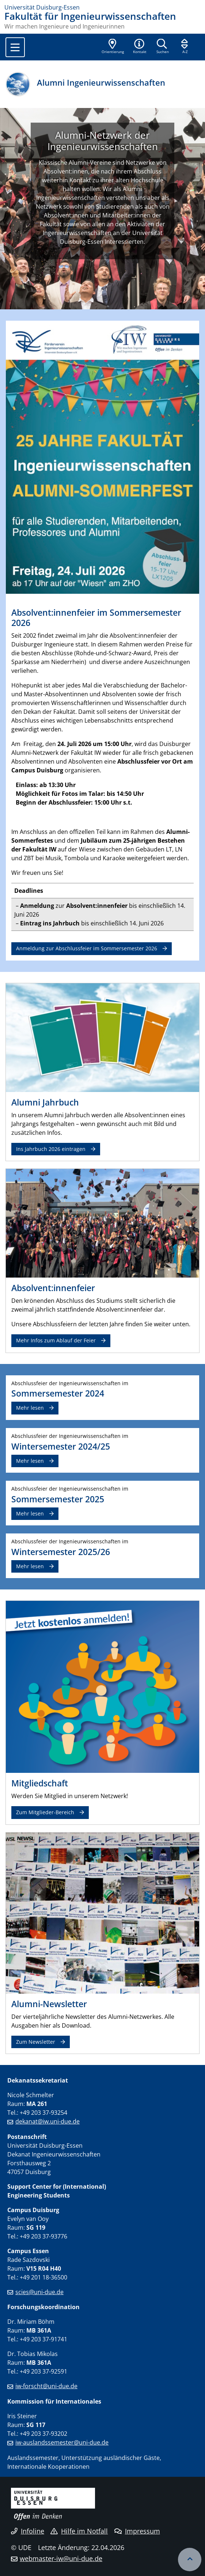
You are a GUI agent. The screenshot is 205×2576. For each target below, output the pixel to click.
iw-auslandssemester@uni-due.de (62, 2442)
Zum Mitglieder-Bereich (45, 1812)
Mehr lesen (30, 1407)
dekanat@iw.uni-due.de (47, 2121)
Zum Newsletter (35, 2041)
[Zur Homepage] (102, 7)
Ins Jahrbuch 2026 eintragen (51, 1148)
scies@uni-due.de (39, 2292)
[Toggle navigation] (15, 47)
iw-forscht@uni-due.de (46, 2386)
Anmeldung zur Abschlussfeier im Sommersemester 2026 (86, 948)
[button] (140, 47)
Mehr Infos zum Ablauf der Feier (56, 1340)
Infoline (27, 2531)
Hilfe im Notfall (79, 2531)
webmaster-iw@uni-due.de (61, 2558)
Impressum (137, 2531)
